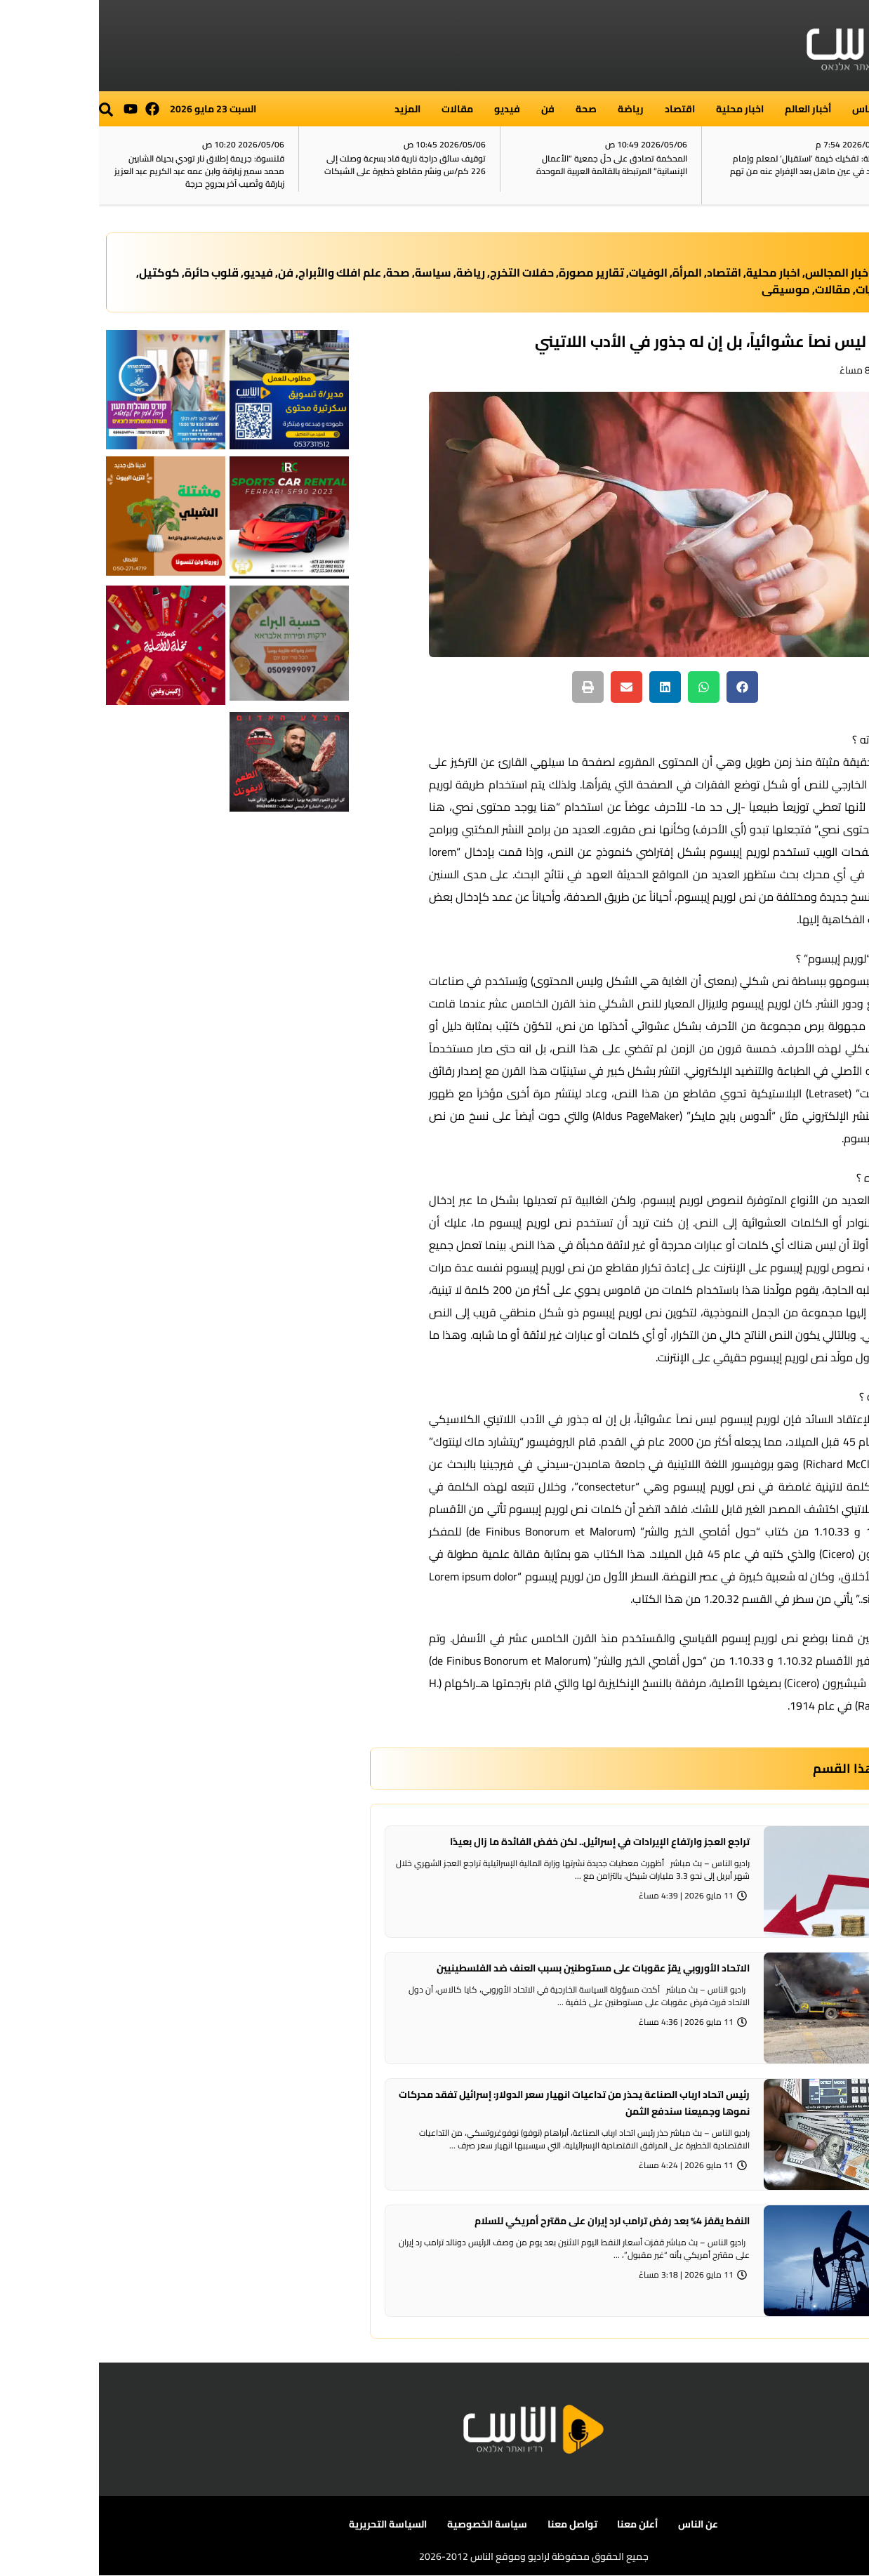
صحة (487, 109)
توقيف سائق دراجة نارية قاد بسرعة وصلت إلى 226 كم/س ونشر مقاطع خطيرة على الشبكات (306, 164)
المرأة (588, 272)
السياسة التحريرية (290, 2524)
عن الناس (598, 2524)
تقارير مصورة (492, 272)
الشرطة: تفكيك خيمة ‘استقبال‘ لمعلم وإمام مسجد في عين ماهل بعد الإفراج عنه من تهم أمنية (710, 171)
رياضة (532, 109)
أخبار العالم (709, 109)
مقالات (358, 109)
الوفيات (549, 272)
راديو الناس (777, 109)
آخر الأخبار (836, 165)
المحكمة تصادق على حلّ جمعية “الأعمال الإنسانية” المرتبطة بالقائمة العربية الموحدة (512, 164)
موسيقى (687, 289)
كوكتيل (60, 272)
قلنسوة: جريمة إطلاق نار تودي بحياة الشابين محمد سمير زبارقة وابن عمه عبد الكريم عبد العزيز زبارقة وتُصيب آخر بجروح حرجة (100, 171)
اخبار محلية (641, 109)
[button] (7, 110)
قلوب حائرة (113, 272)
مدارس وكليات (793, 289)
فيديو (408, 109)
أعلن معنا (538, 2524)
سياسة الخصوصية (389, 2524)
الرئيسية (840, 109)
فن (449, 109)
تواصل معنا (473, 2524)
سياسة (334, 272)
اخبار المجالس (739, 272)
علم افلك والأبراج (240, 272)
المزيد (308, 109)
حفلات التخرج (423, 272)
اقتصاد (581, 109)
